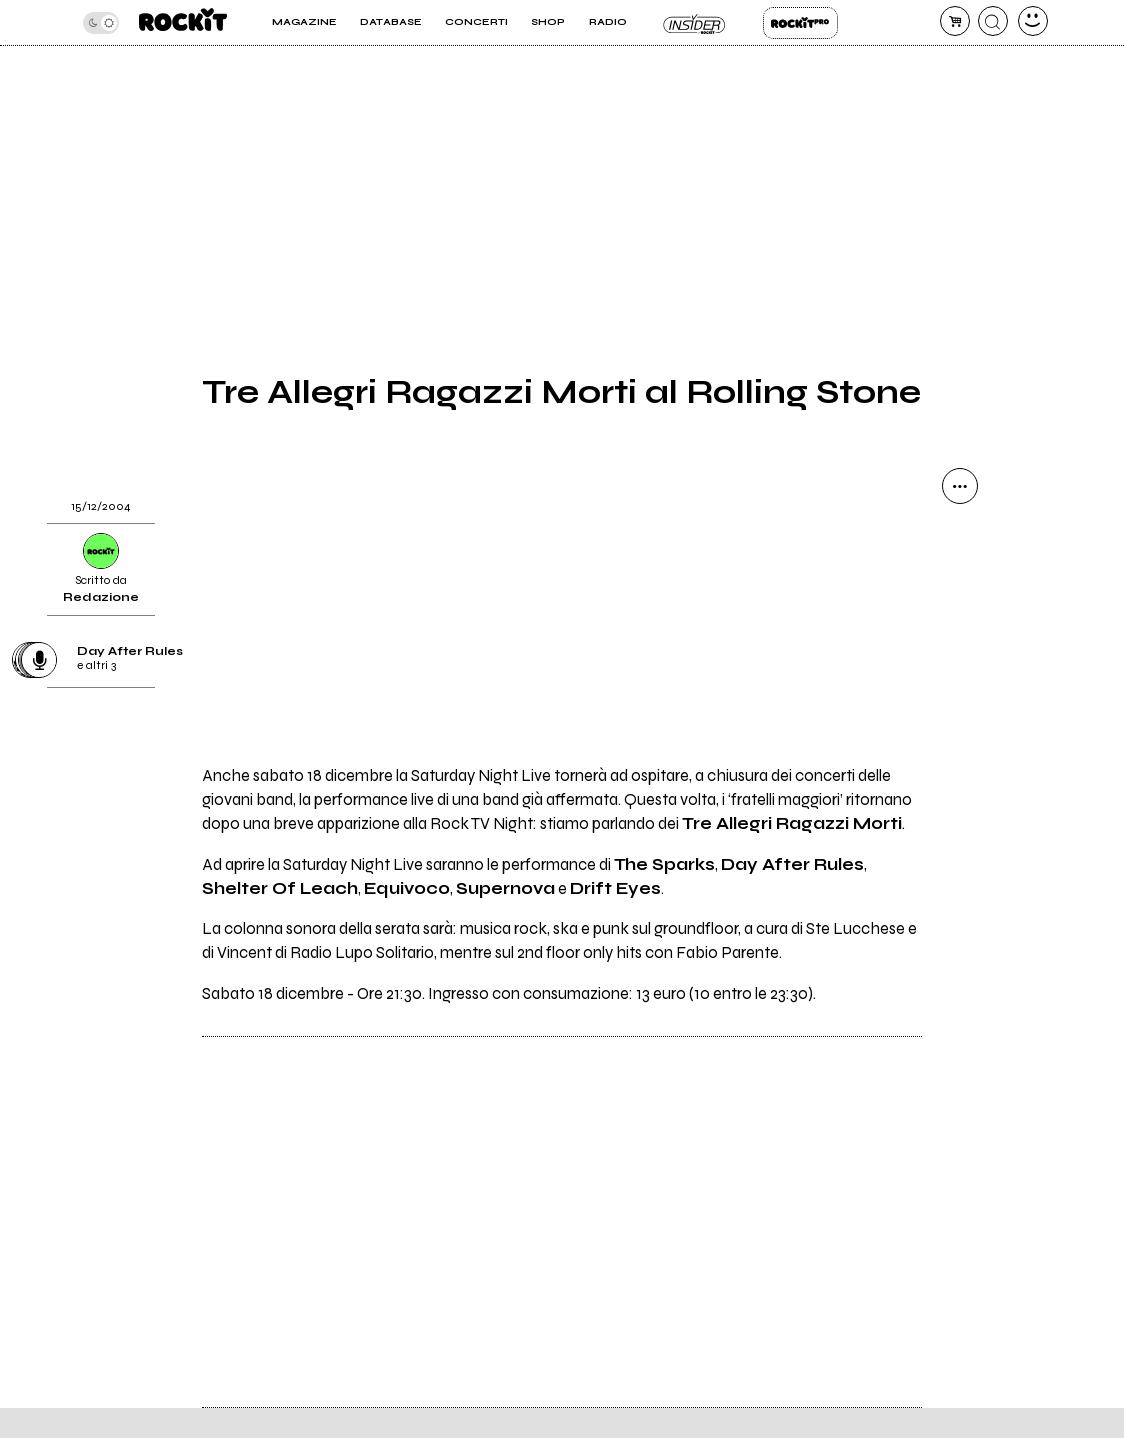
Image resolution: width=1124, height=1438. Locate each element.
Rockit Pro (800, 23)
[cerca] (993, 21)
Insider (694, 23)
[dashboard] (1033, 21)
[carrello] (955, 21)
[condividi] (960, 486)
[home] (183, 22)
